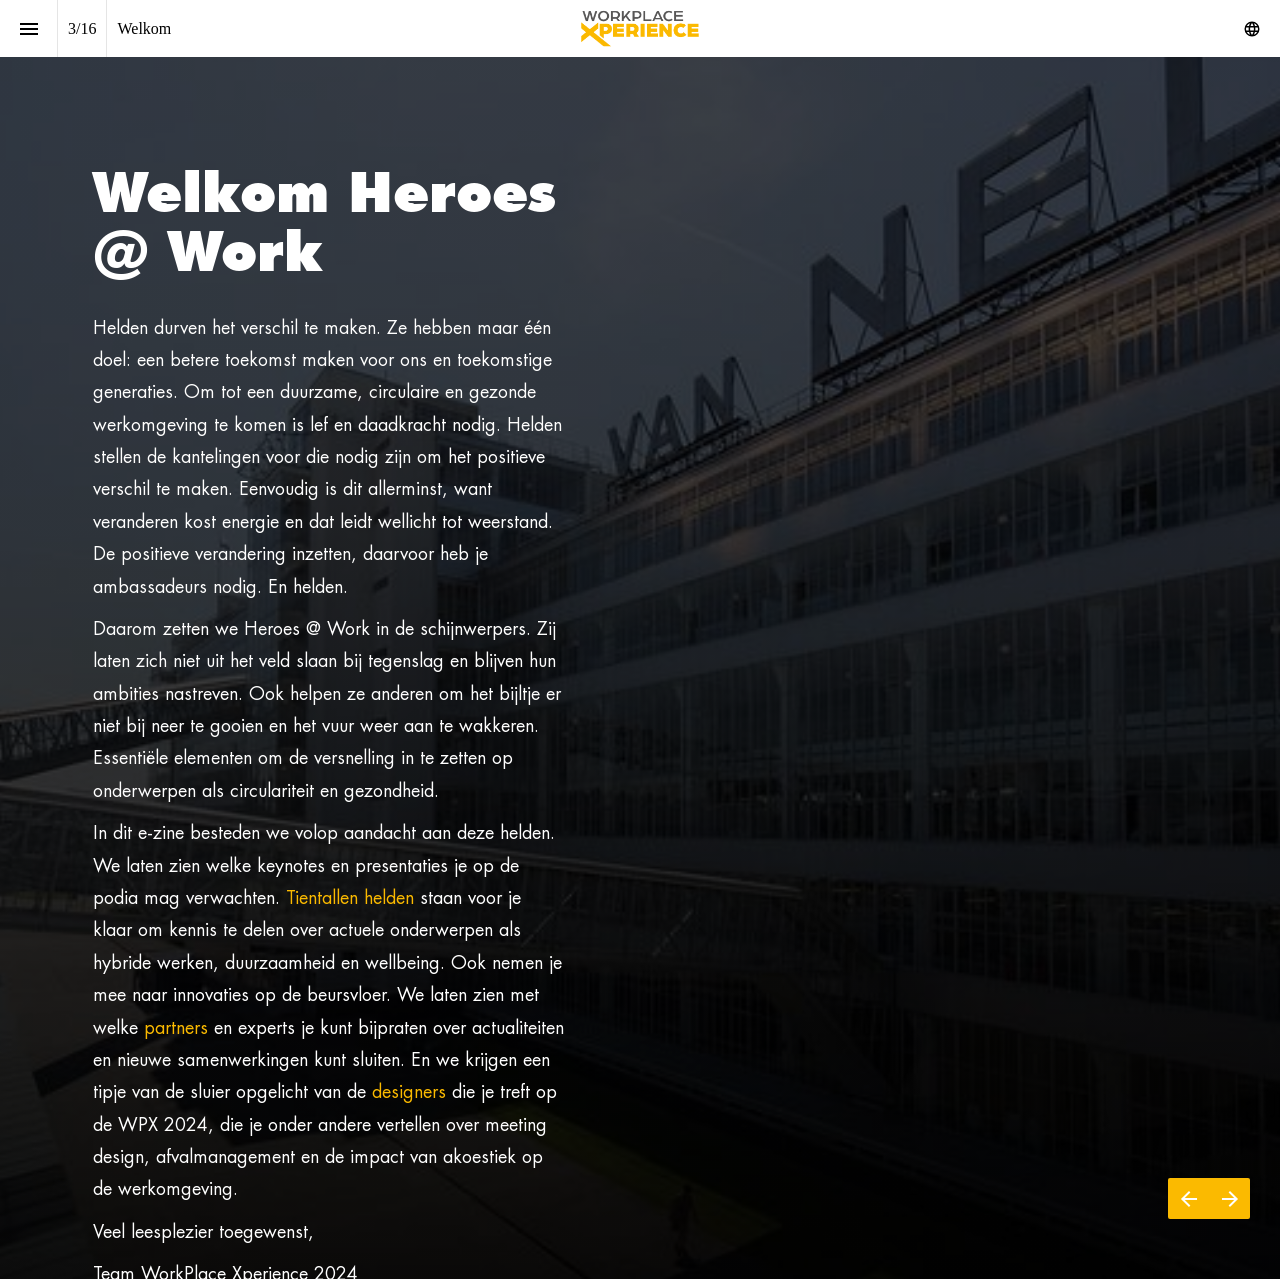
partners (176, 1027)
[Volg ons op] (1252, 29)
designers (409, 1091)
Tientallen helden (350, 897)
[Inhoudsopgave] (28, 28)
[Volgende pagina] (1229, 1198)
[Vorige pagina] (1188, 1198)
